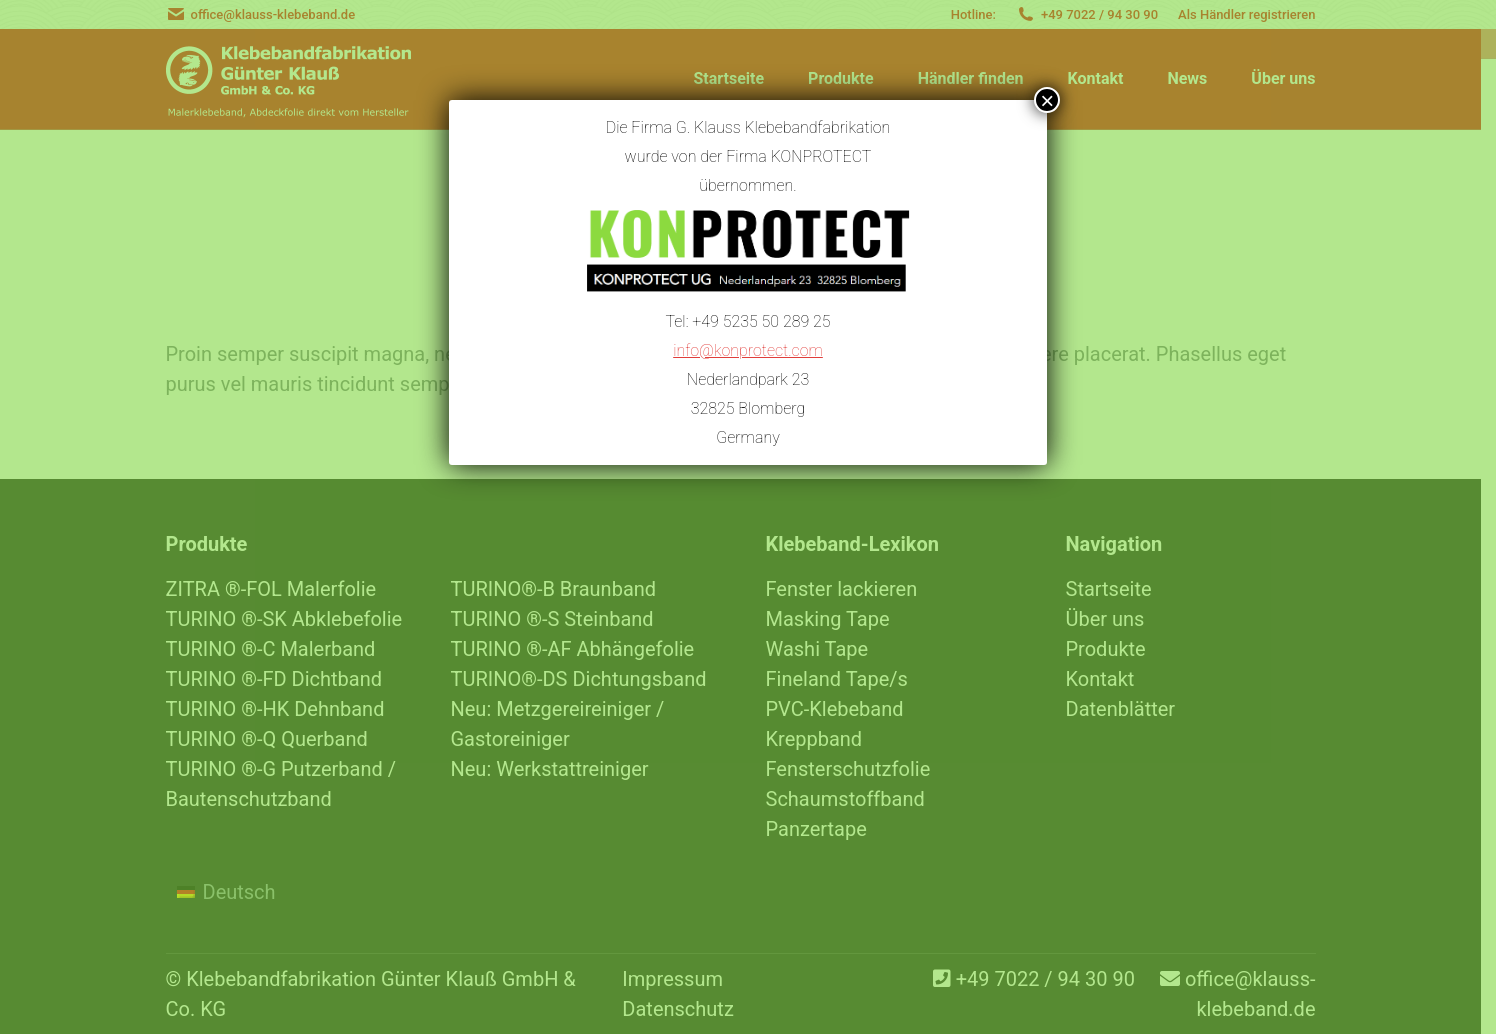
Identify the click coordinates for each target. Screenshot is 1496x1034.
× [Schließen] (1047, 100)
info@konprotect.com (747, 345)
